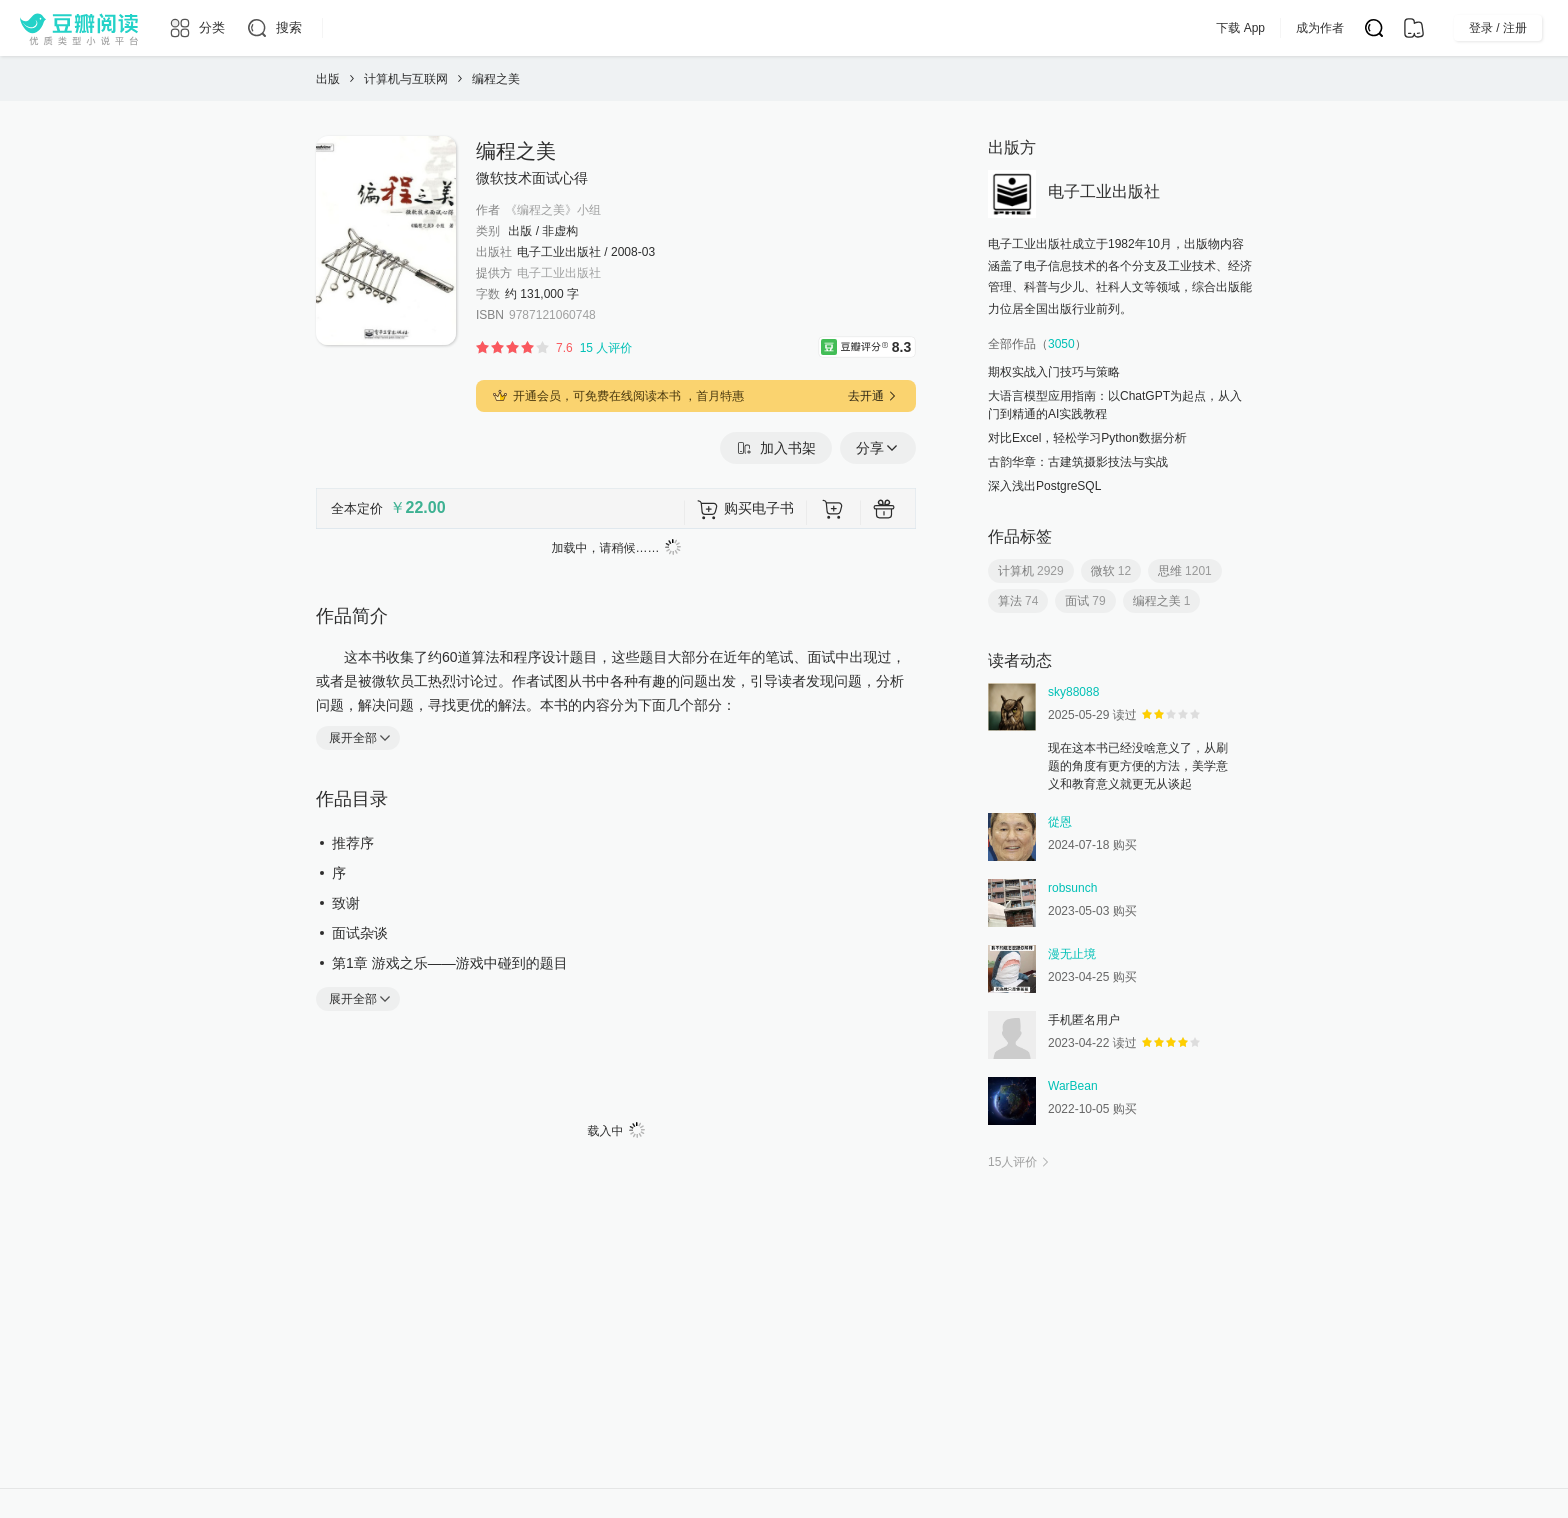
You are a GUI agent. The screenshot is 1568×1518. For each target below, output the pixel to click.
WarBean (1073, 1086)
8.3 (903, 345)
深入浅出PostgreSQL (1044, 486)
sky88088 (1073, 692)
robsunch (1072, 888)
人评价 (1020, 1162)
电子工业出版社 (559, 273)
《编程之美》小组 (553, 210)
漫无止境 (1072, 954)
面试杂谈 (360, 933)
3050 (1061, 344)
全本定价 (357, 508)
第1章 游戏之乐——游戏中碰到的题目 (450, 963)
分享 (878, 448)
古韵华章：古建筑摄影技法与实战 (1078, 462)
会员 (885, 28)
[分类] (196, 28)
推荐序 (353, 843)
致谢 (346, 903)
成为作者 (1360, 28)
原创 (702, 28)
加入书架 (776, 448)
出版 (826, 28)
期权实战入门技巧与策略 (1054, 372)
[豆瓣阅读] (79, 28)
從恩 (1060, 822)
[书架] (1414, 28)
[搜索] (273, 28)
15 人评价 (606, 348)
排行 (764, 28)
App (942, 28)
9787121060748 (552, 315)
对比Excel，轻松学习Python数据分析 (1087, 438)
